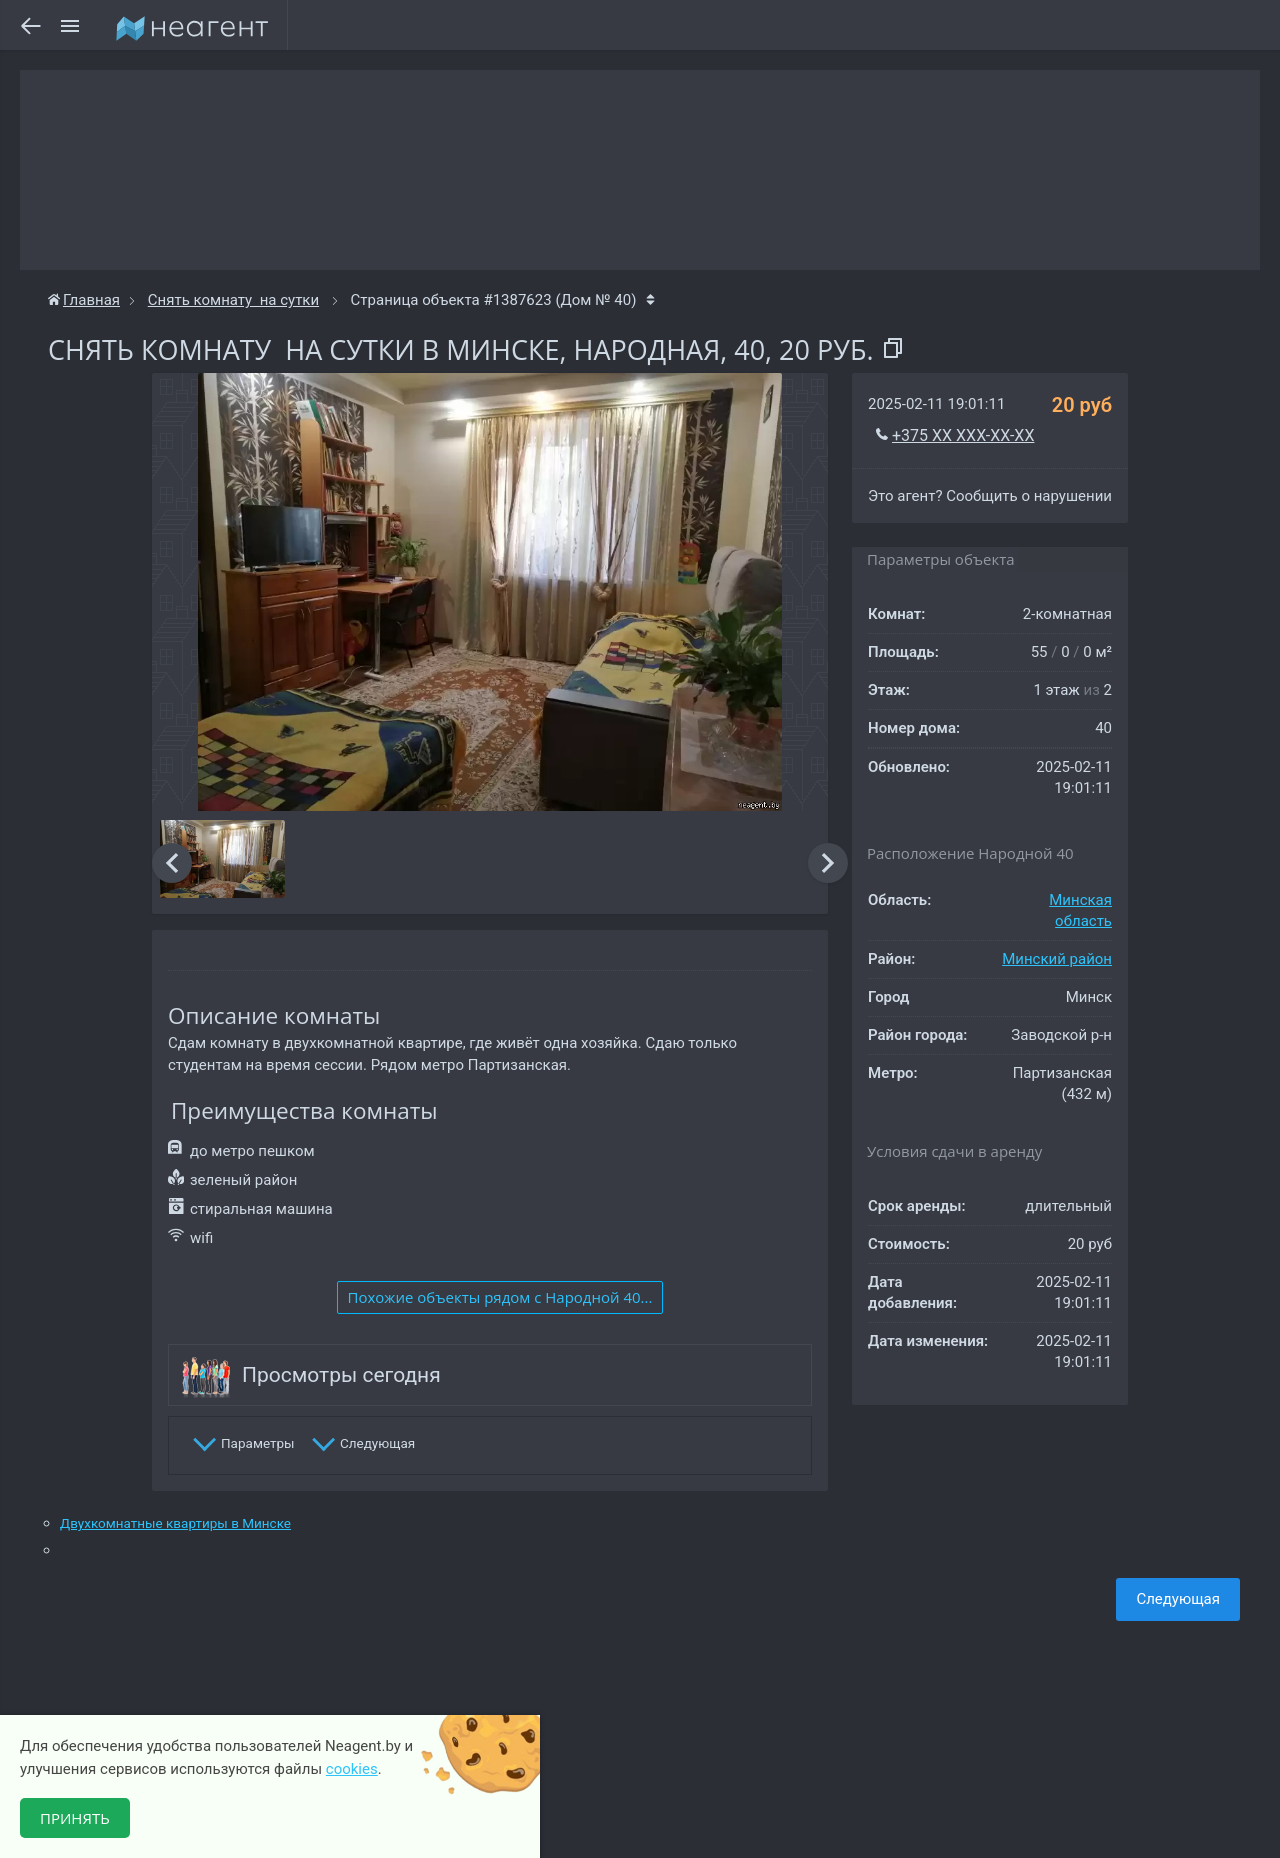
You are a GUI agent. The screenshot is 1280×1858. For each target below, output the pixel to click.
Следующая (1178, 1599)
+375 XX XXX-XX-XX (963, 435)
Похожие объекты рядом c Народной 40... (500, 1297)
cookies (352, 1769)
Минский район (1057, 959)
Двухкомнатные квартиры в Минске (175, 1523)
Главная (84, 300)
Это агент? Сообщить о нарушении (990, 496)
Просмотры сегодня (341, 1375)
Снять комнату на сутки (233, 300)
